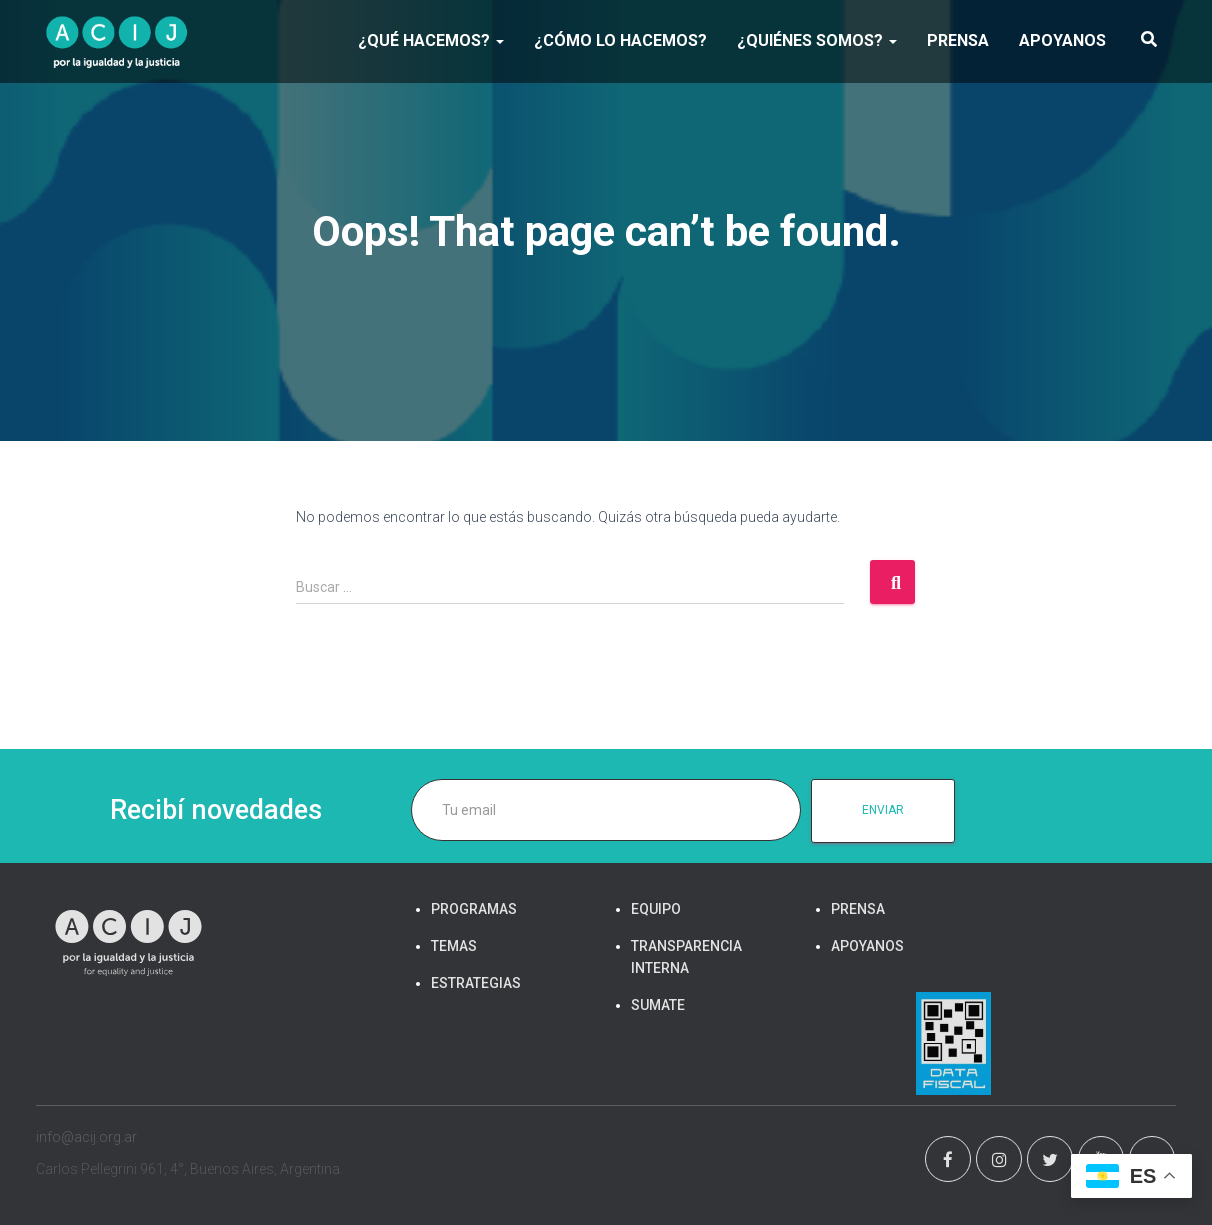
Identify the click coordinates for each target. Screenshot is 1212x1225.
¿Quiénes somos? (817, 40)
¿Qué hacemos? (431, 40)
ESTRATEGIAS (476, 983)
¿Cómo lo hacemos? (620, 40)
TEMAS (454, 946)
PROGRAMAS (474, 909)
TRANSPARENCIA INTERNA (686, 957)
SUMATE (658, 1005)
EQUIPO (656, 909)
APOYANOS (1062, 40)
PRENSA (958, 40)
